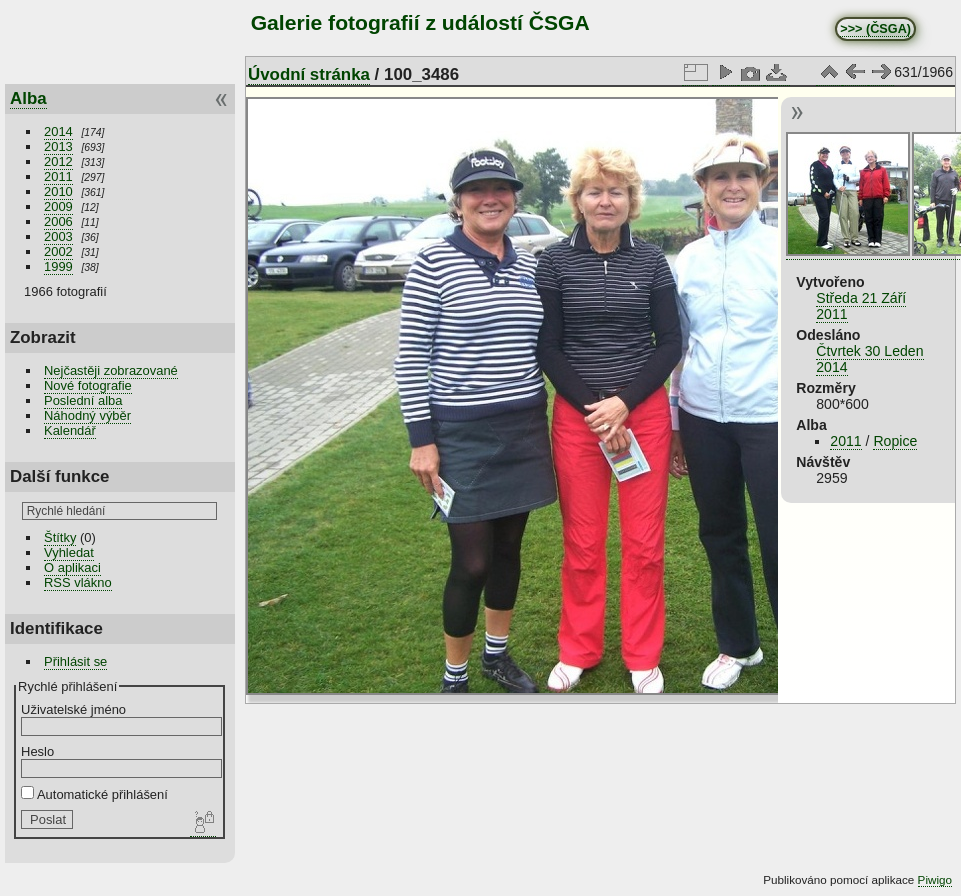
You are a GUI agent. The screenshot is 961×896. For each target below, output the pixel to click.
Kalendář (70, 430)
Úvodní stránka (309, 74)
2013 (58, 146)
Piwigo (935, 879)
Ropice (895, 441)
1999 (58, 266)
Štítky (60, 537)
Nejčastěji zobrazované (111, 370)
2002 (58, 251)
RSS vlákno (78, 582)
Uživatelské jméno (73, 709)
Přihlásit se (75, 661)
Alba (28, 98)
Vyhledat (69, 552)
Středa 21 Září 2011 (861, 306)
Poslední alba (83, 400)
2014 (58, 131)
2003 (58, 236)
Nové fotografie (88, 385)
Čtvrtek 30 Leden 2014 (869, 359)
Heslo (37, 751)
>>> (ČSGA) (875, 29)
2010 (58, 191)
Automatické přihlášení (94, 794)
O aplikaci (72, 567)
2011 (58, 176)
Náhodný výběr (87, 415)
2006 (58, 221)
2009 (58, 206)
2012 (58, 161)
